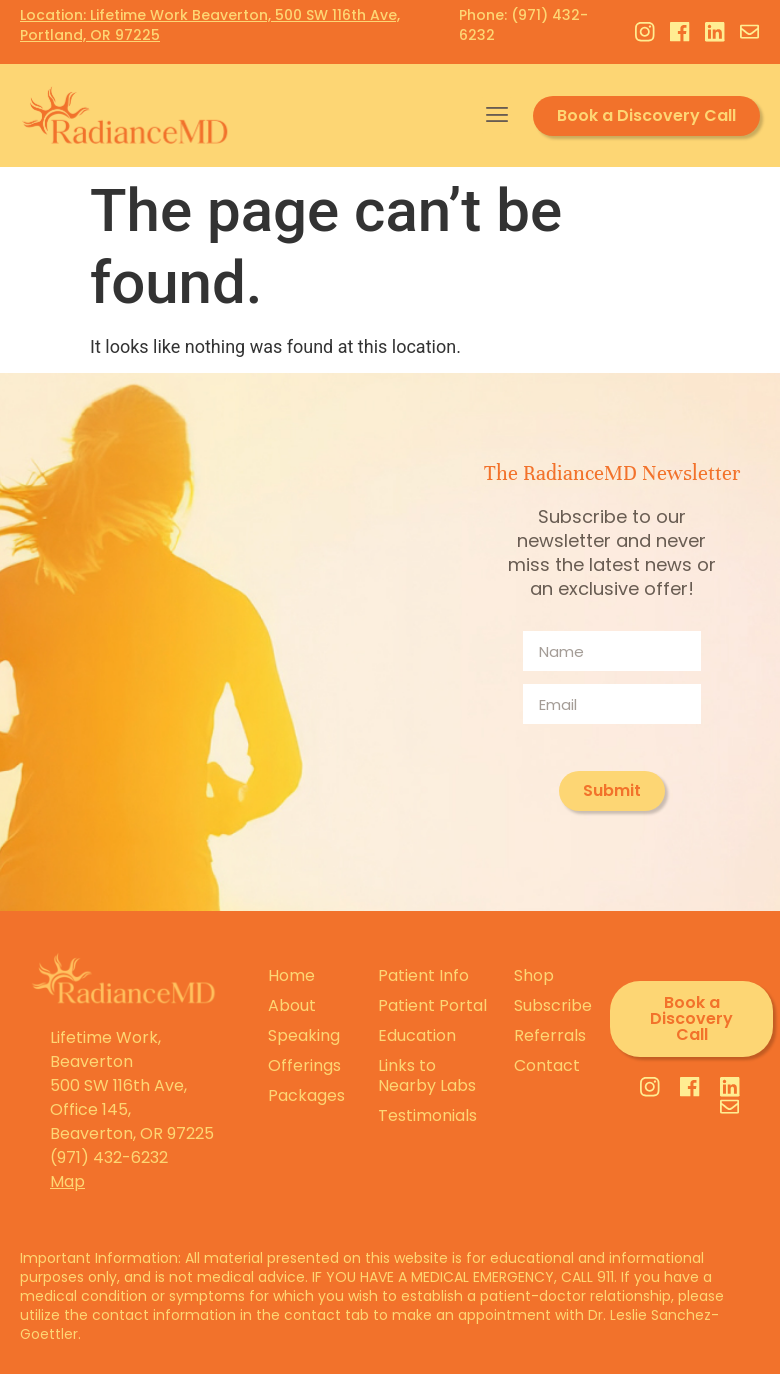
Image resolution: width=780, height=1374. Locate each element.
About (292, 1005)
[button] (496, 115)
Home (291, 975)
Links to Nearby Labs (427, 1075)
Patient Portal (432, 1005)
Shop (534, 975)
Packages (306, 1095)
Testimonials (427, 1115)
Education (417, 1035)
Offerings (304, 1065)
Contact (547, 1065)
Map (67, 1181)
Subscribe (552, 1005)
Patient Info (423, 975)
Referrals (550, 1035)
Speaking (304, 1035)
